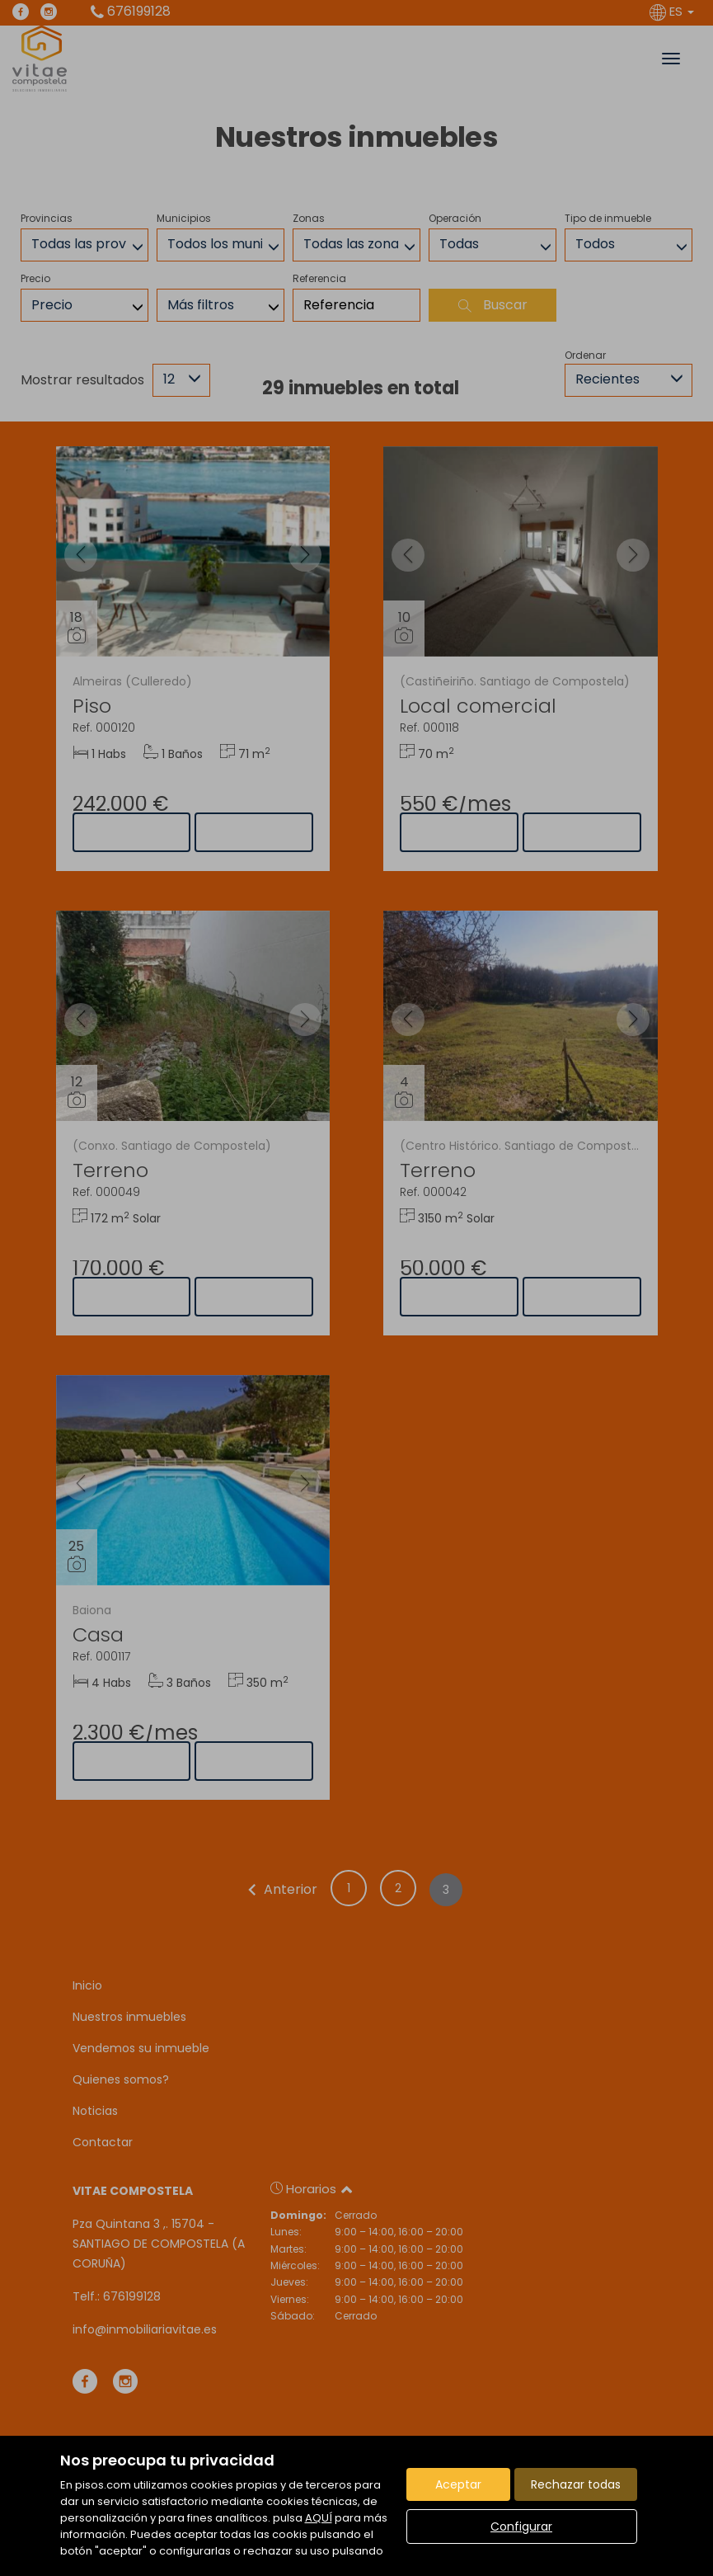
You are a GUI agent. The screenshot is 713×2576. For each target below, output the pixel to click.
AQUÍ (318, 2518)
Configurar (521, 2526)
